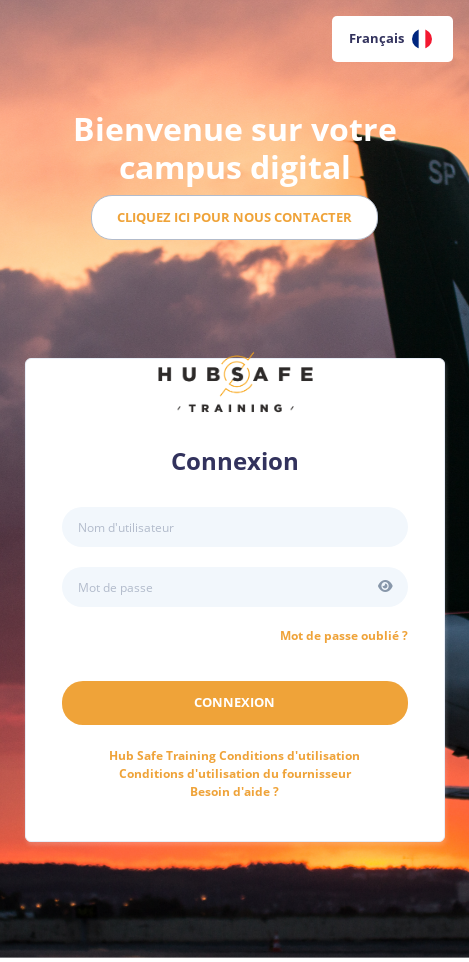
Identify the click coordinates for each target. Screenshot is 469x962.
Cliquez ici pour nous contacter (234, 217)
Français (390, 39)
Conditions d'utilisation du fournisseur (235, 773)
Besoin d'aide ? (234, 791)
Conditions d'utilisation (234, 755)
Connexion (234, 702)
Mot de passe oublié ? (344, 635)
